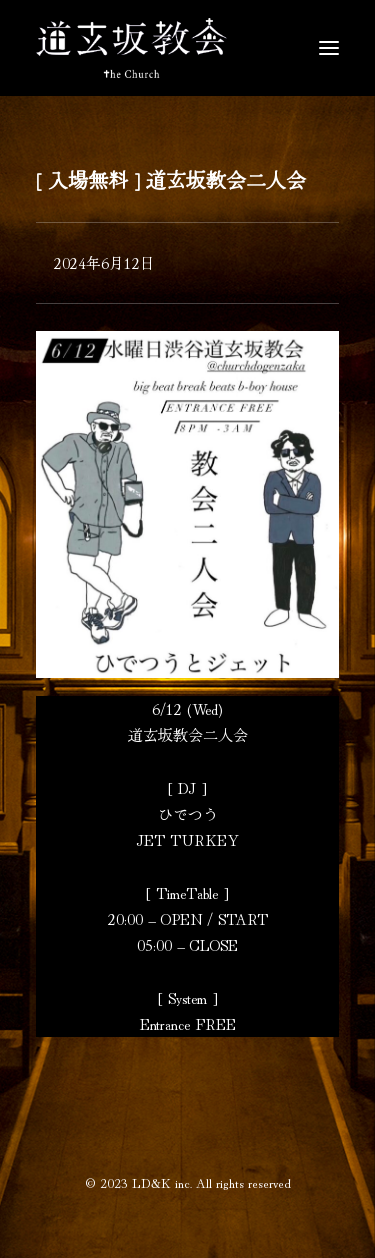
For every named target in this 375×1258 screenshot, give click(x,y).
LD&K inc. (162, 1182)
